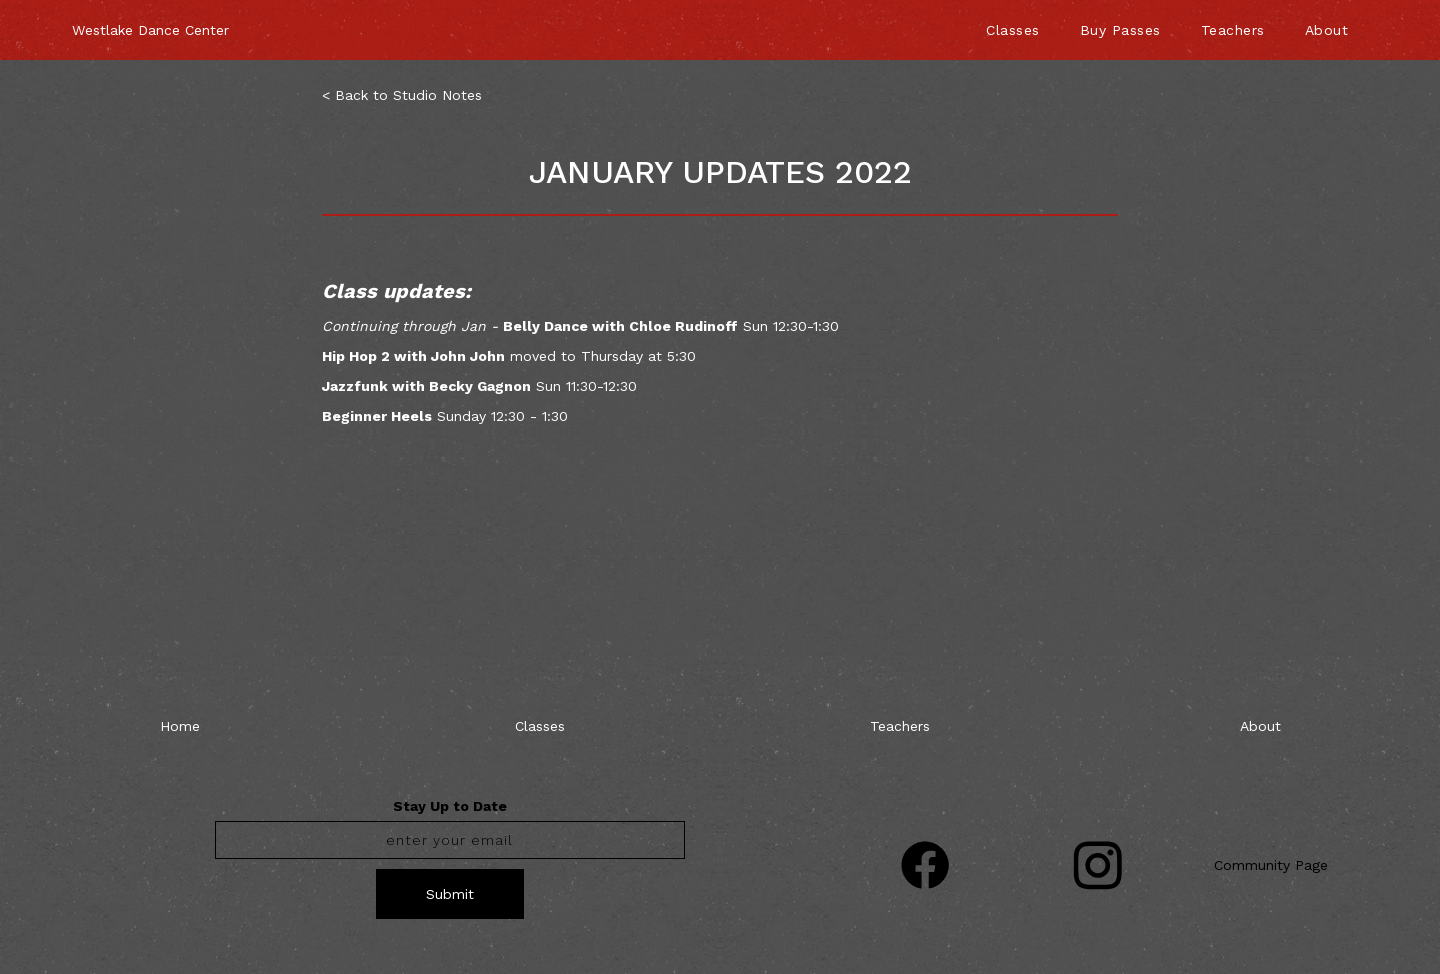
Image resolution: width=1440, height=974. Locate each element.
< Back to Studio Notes (402, 95)
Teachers (1233, 30)
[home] (150, 20)
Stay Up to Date (450, 806)
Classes (1013, 30)
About (1327, 30)
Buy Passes (1120, 30)
